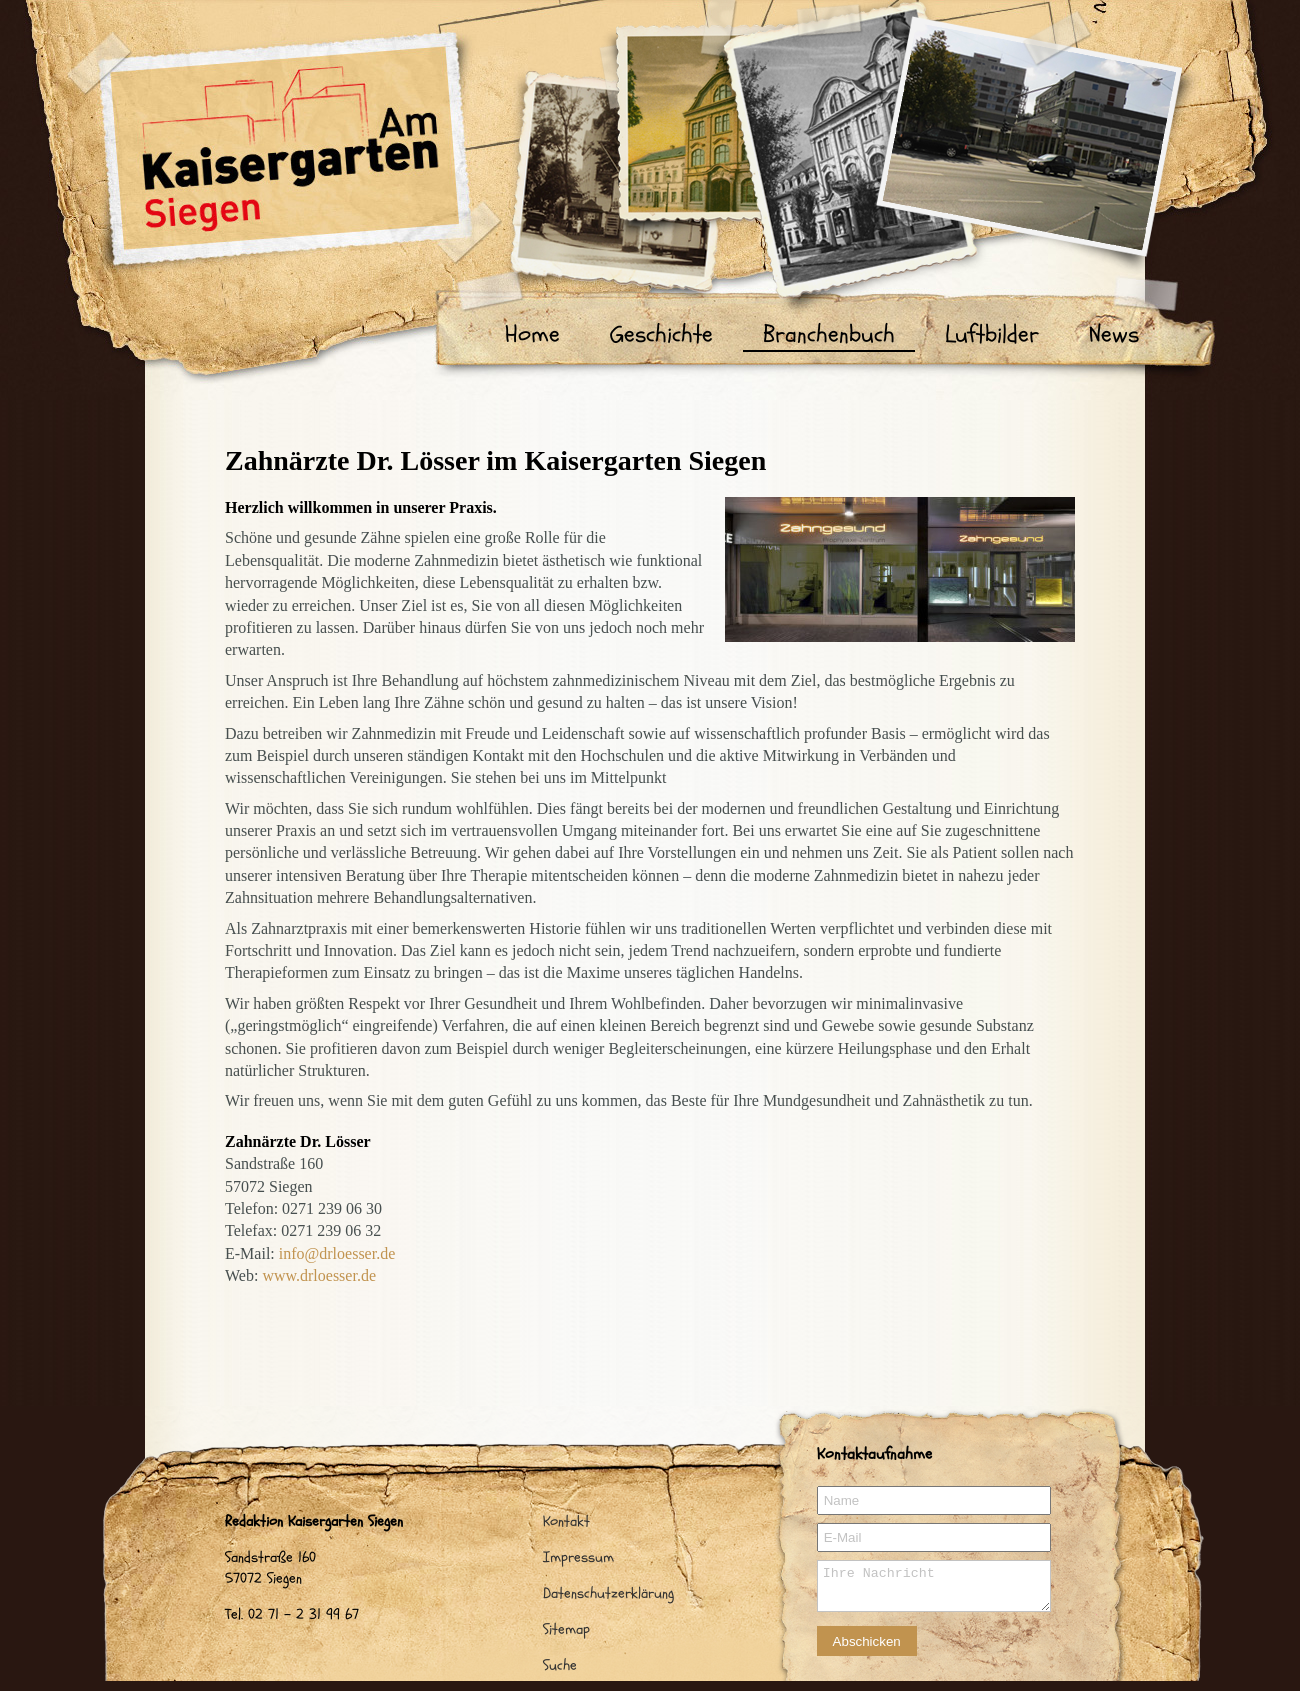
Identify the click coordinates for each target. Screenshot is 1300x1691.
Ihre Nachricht (934, 1586)
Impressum (578, 1557)
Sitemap (566, 1629)
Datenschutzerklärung (608, 1593)
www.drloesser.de (319, 1275)
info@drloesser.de (337, 1253)
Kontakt (566, 1521)
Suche (560, 1665)
